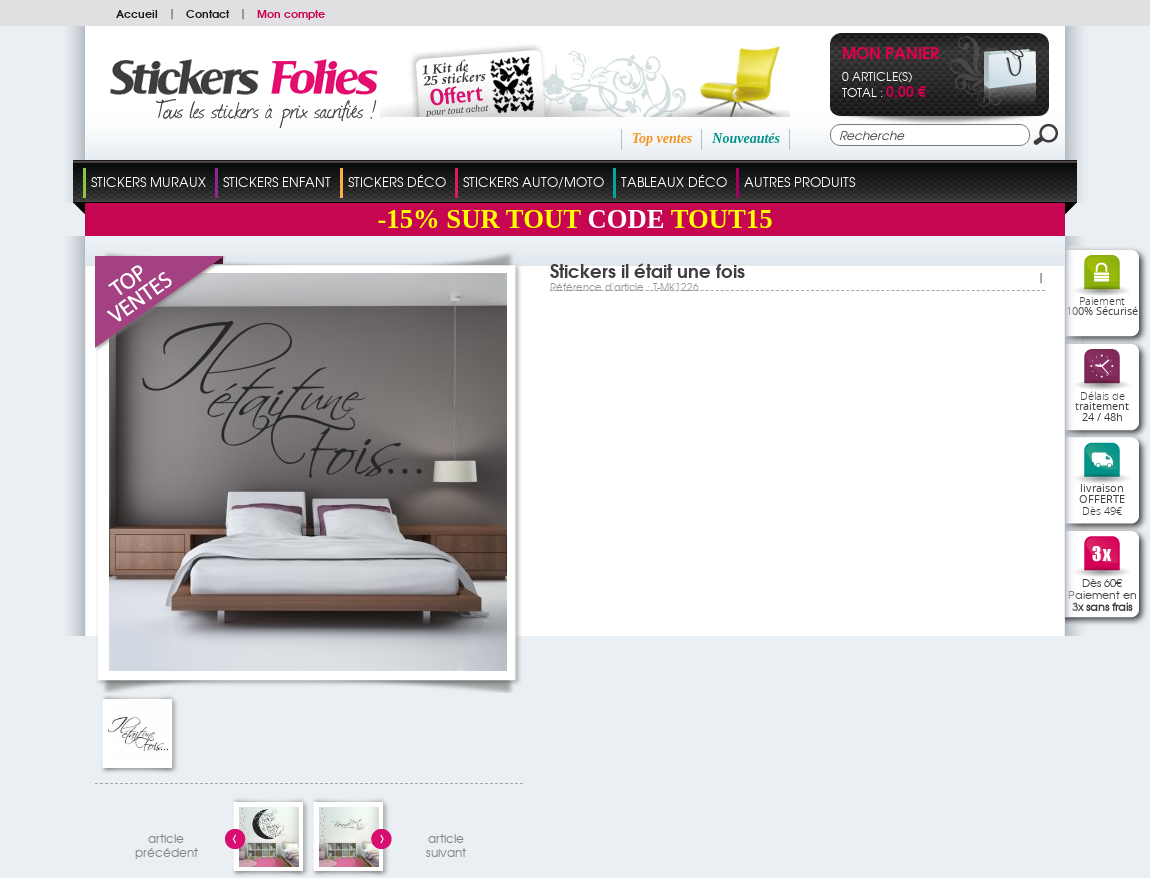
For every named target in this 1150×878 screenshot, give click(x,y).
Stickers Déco (397, 181)
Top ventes (662, 138)
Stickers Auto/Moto (533, 181)
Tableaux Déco (674, 181)
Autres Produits (799, 181)
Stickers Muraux (148, 181)
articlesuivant (446, 842)
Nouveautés (746, 138)
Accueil (137, 13)
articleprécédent (166, 842)
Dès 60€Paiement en (1102, 594)
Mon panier (890, 54)
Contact (207, 13)
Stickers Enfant (277, 181)
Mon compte (291, 13)
